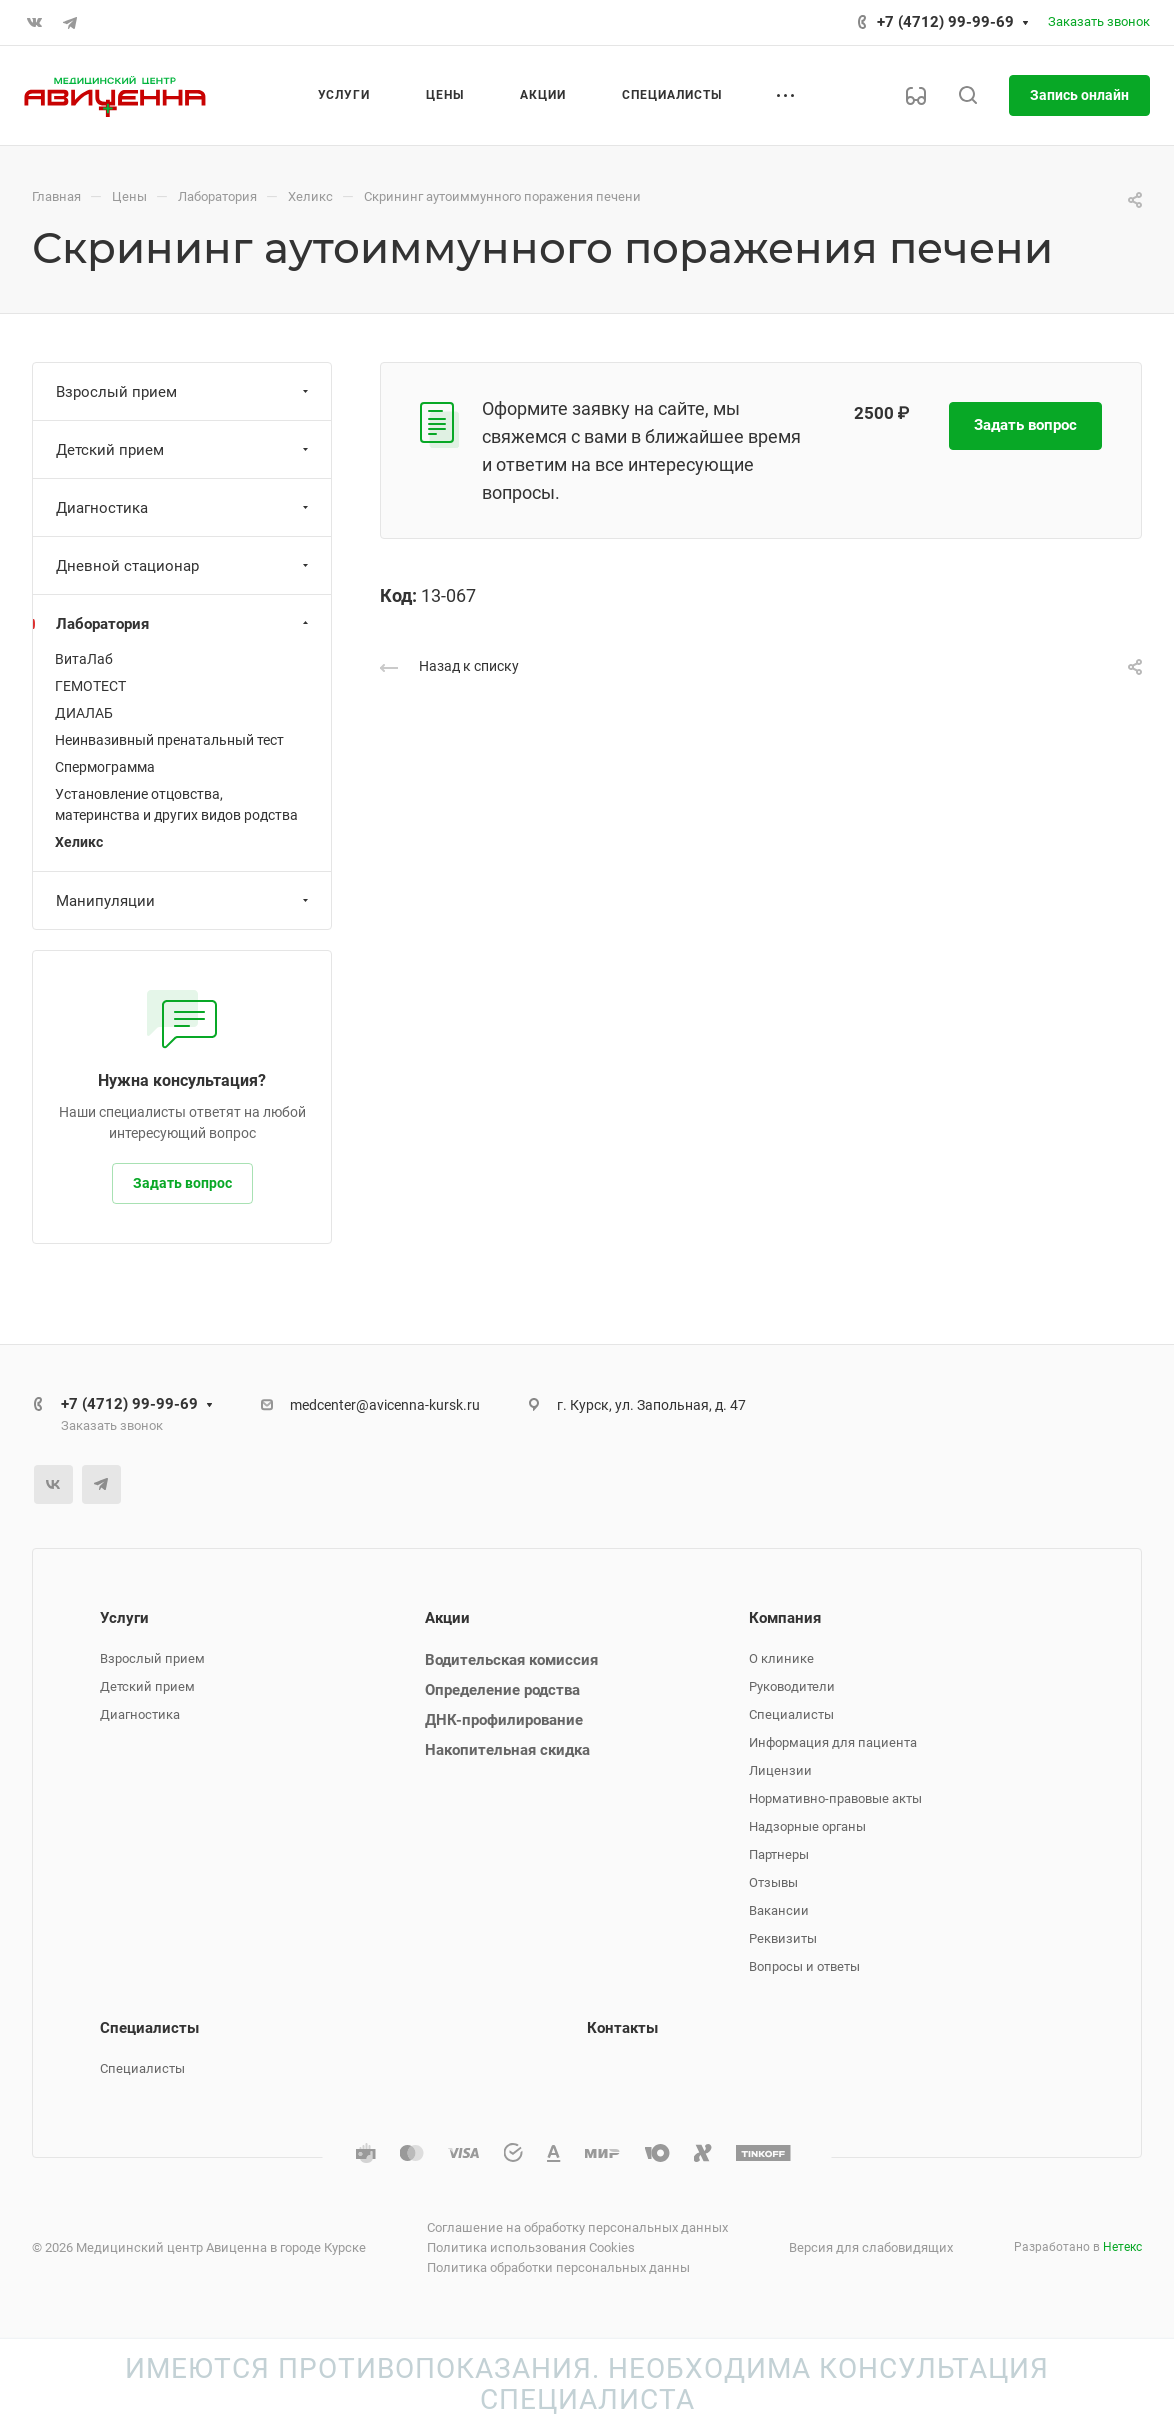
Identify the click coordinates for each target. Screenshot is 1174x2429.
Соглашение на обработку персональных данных (577, 2227)
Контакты (622, 2028)
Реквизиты (783, 1938)
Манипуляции (184, 901)
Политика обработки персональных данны (558, 2267)
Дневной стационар (184, 566)
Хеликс (79, 842)
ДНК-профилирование (504, 1720)
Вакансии (779, 1910)
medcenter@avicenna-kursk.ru (385, 1405)
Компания (785, 1618)
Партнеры (779, 1854)
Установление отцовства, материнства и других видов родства (176, 804)
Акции (447, 1618)
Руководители (792, 1686)
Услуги (124, 1618)
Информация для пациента (833, 1742)
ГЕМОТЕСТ (90, 686)
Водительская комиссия (511, 1660)
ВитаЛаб (84, 659)
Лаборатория (184, 624)
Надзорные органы (807, 1826)
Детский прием (184, 450)
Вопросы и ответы (804, 1966)
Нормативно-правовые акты (835, 1798)
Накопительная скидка (507, 1750)
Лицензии (780, 1770)
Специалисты (791, 1714)
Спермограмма (105, 767)
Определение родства (502, 1690)
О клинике (781, 1658)
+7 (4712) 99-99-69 (945, 22)
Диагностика (184, 508)
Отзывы (773, 1882)
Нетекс (1122, 2247)
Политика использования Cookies (531, 2247)
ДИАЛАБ (84, 713)
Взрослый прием (184, 392)
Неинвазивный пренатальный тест (169, 740)
